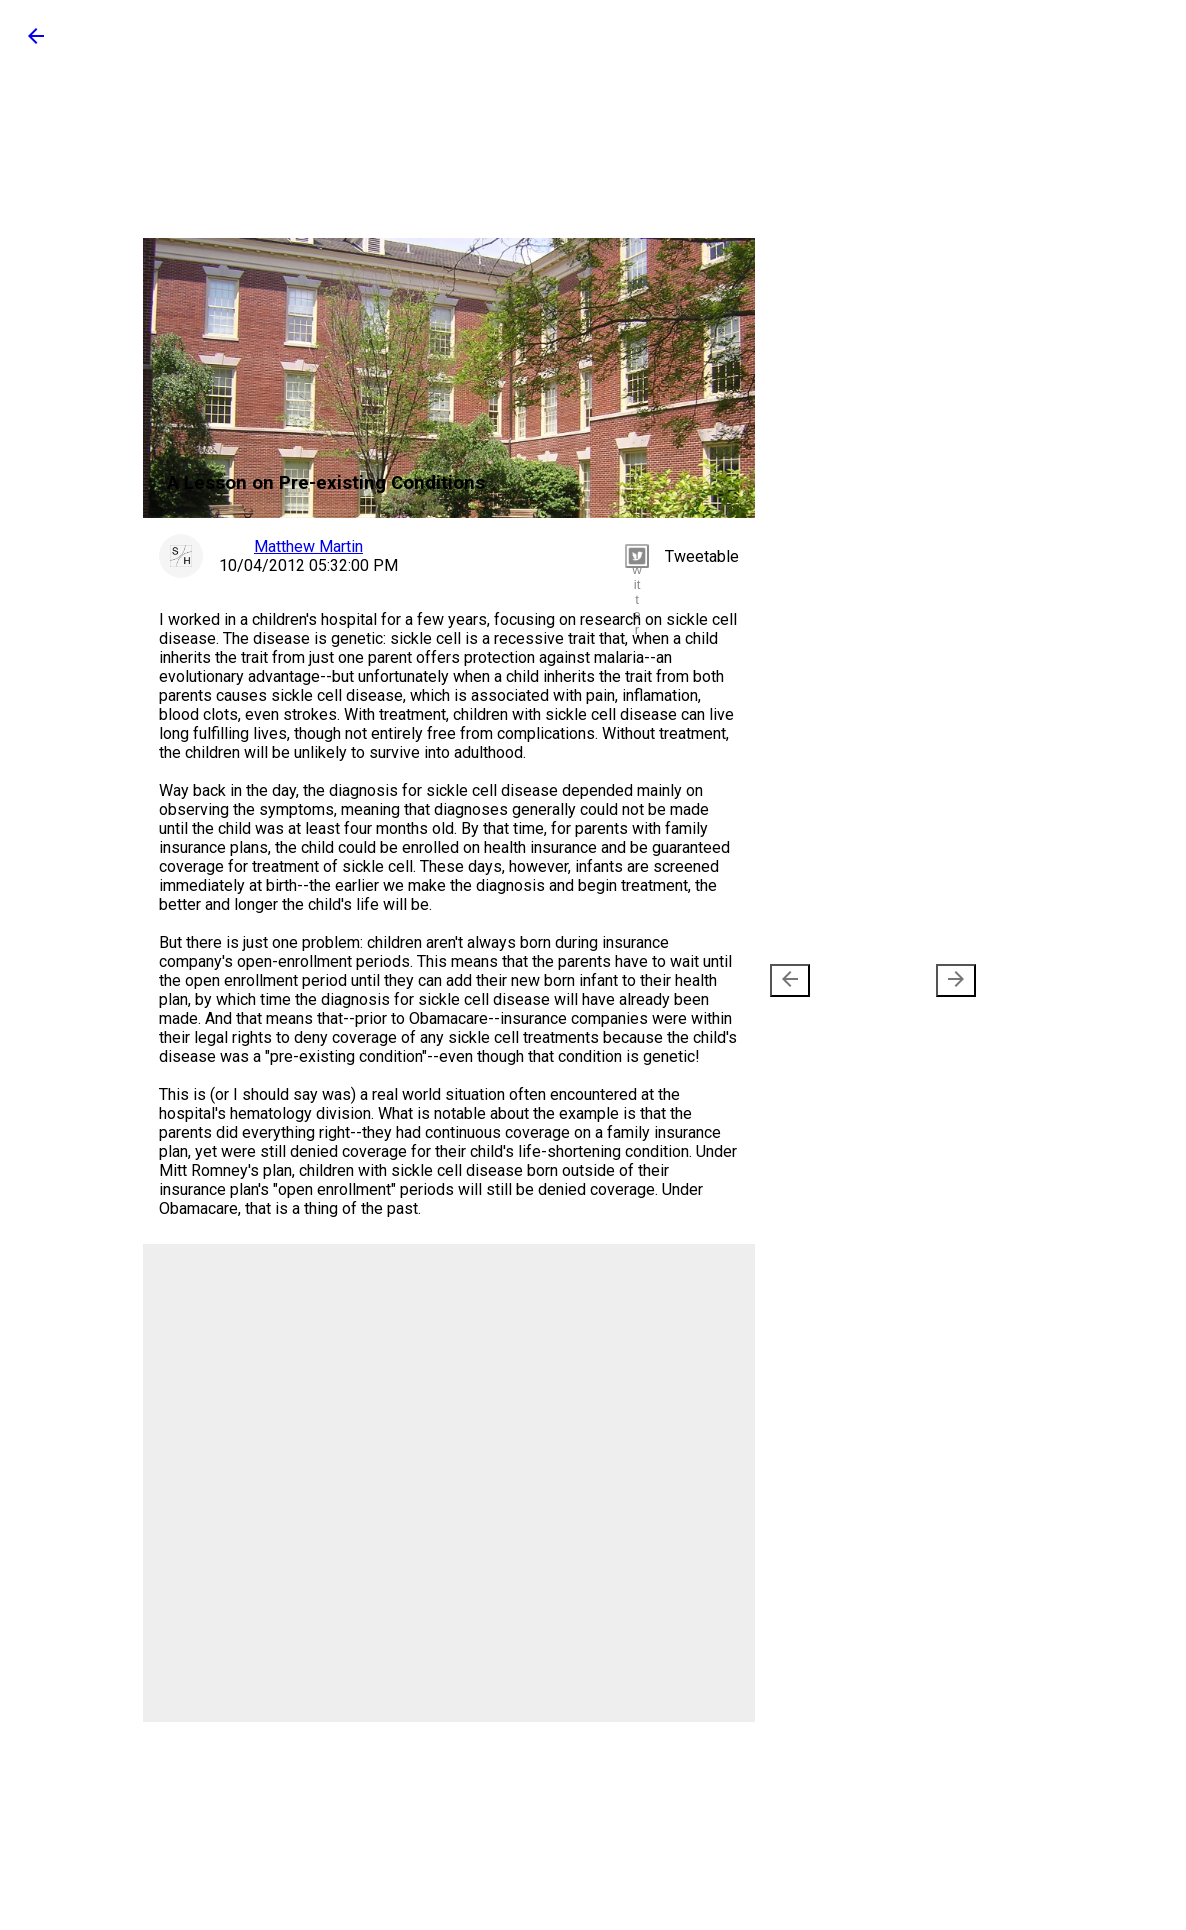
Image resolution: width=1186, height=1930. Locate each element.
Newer (823, 980)
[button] (36, 42)
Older (926, 980)
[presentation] (790, 980)
